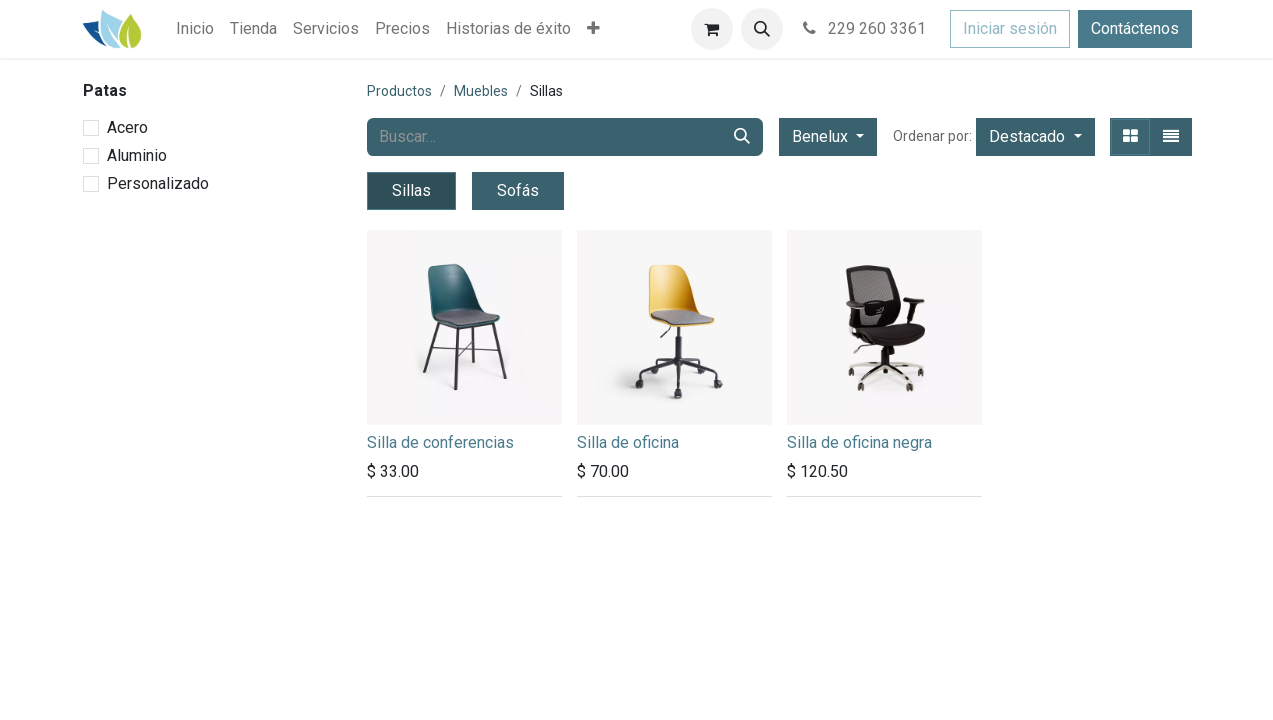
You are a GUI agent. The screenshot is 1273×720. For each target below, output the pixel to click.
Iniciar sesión (1010, 28)
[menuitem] (195, 29)
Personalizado (158, 183)
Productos (399, 91)
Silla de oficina (628, 442)
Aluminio (137, 155)
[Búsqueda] (742, 137)
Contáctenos (1135, 28)
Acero (127, 127)
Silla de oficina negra (859, 442)
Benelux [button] (822, 136)
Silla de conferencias (440, 442)
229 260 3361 (862, 28)
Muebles (481, 91)
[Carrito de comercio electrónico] (712, 29)
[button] (762, 29)
